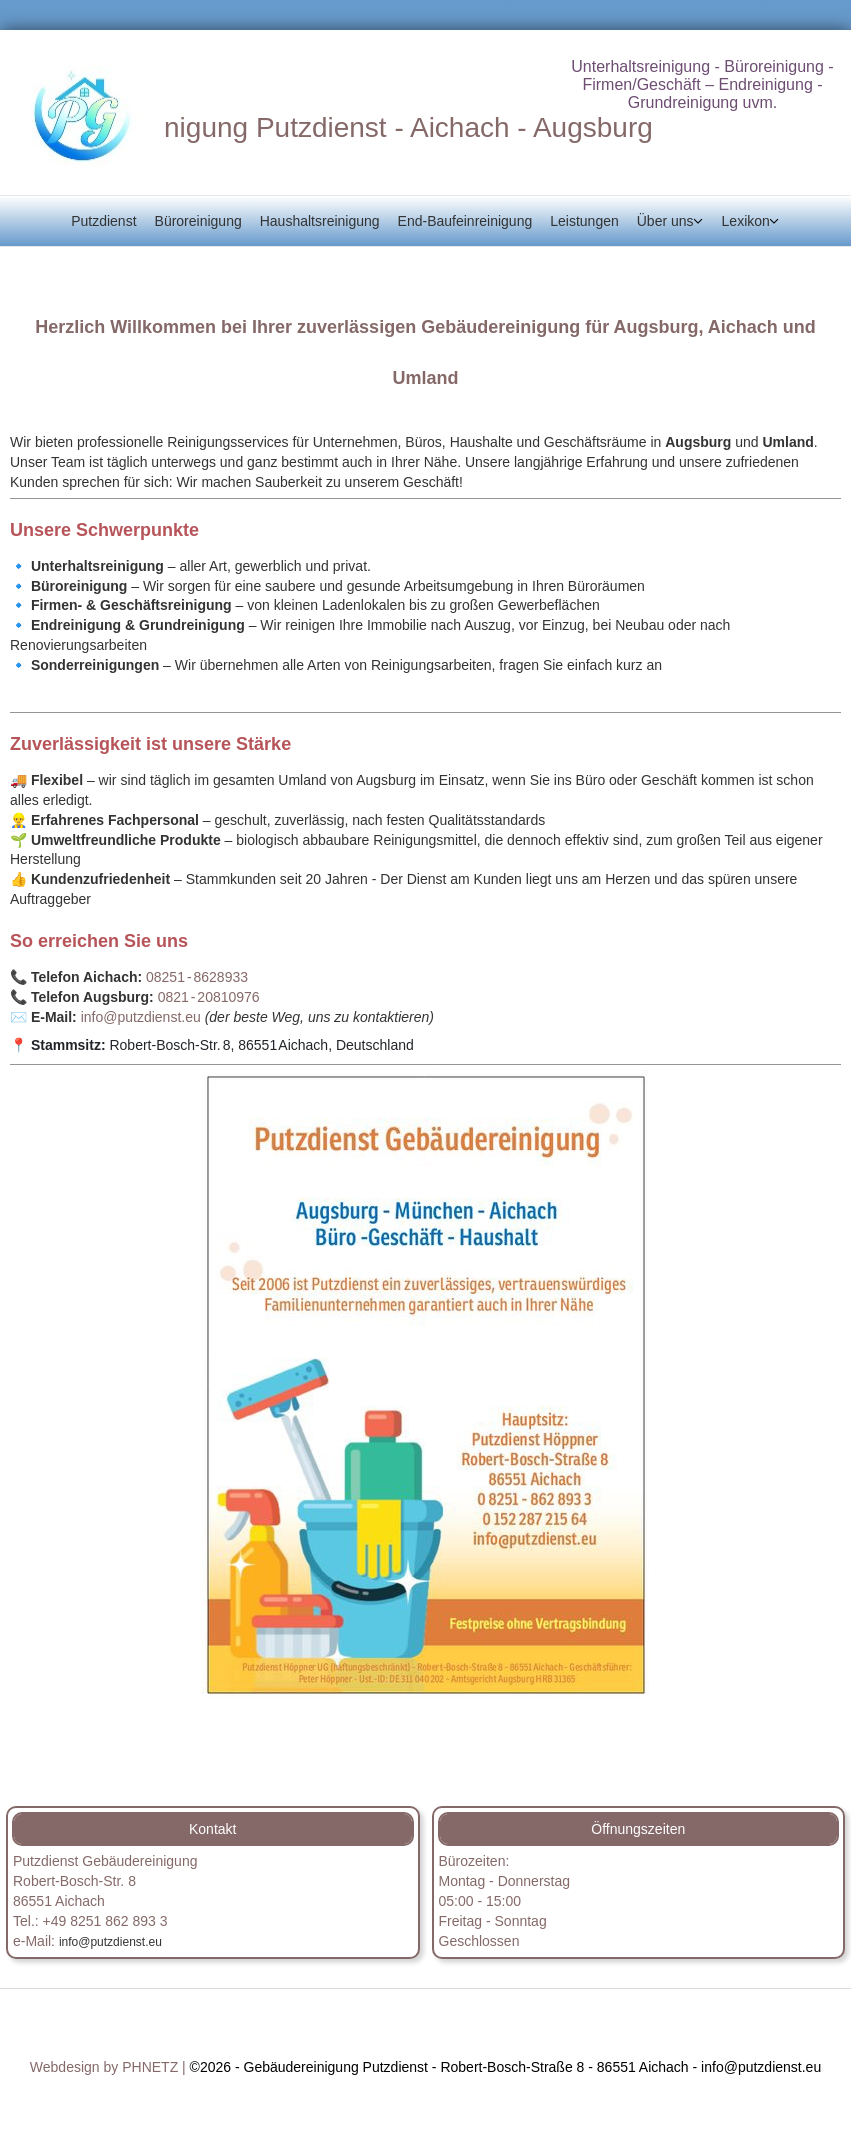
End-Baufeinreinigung (465, 221)
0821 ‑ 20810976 (209, 997)
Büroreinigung (198, 221)
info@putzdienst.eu (143, 1017)
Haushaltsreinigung (320, 221)
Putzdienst (103, 221)
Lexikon (746, 221)
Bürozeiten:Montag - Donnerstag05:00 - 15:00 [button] (505, 1881)
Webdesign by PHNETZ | (108, 2067)
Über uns (665, 221)
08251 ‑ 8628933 (197, 977)
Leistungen (584, 221)
